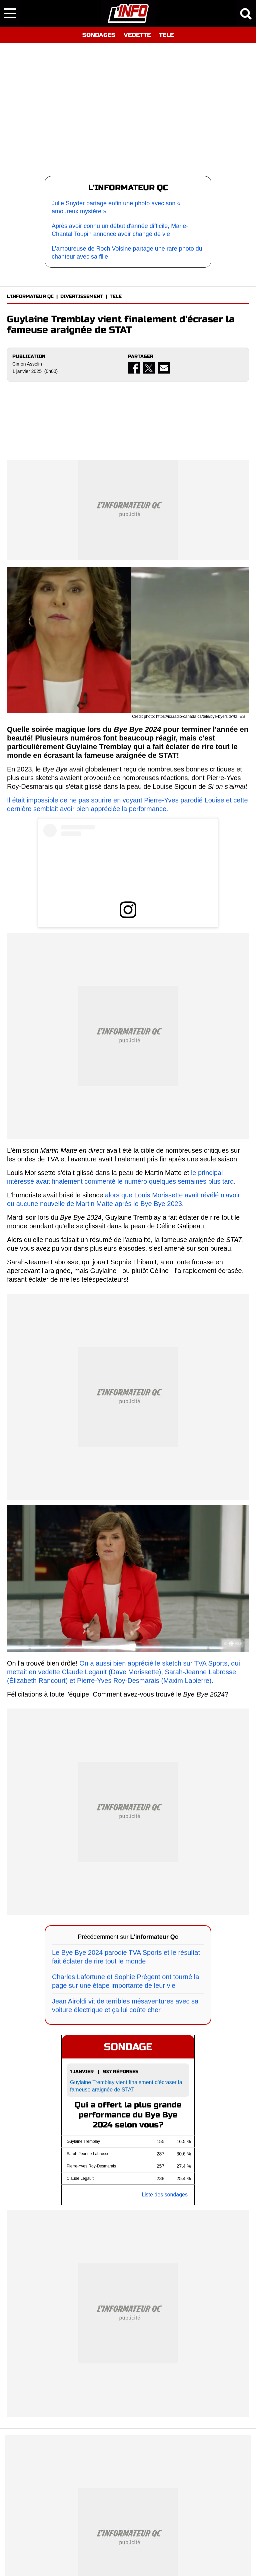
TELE (166, 35)
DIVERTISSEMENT (81, 296)
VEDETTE (137, 35)
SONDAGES (98, 35)
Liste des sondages (165, 2194)
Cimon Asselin (27, 364)
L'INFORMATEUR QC (30, 296)
